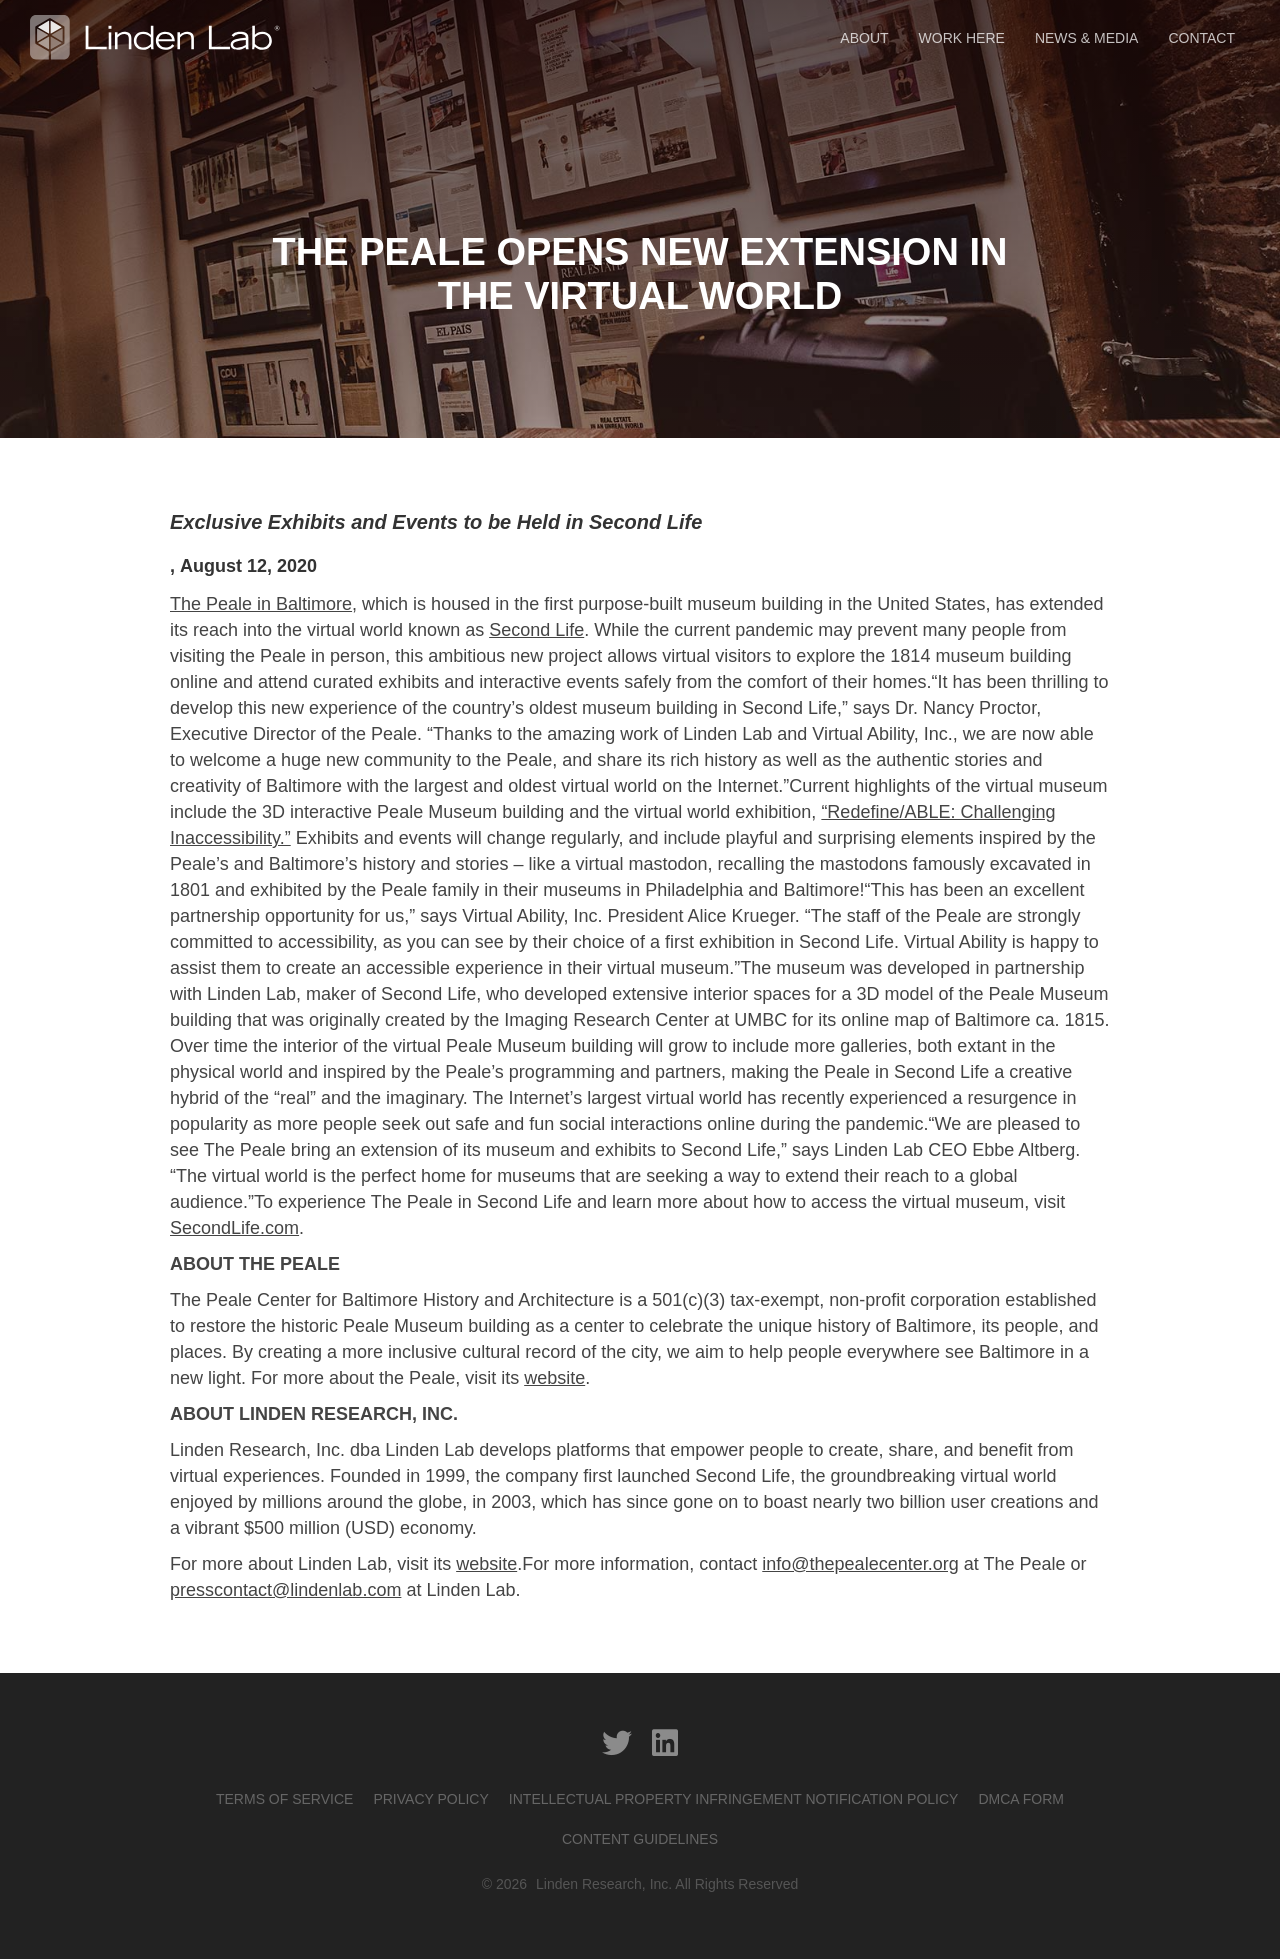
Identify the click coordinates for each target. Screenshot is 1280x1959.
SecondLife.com (234, 1228)
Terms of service (284, 1799)
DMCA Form (1021, 1799)
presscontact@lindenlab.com (285, 1590)
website (554, 1378)
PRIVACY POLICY (430, 1799)
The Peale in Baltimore (261, 604)
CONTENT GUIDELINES (640, 1839)
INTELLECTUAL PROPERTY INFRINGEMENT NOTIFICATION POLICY (734, 1799)
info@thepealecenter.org (860, 1564)
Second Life (536, 630)
